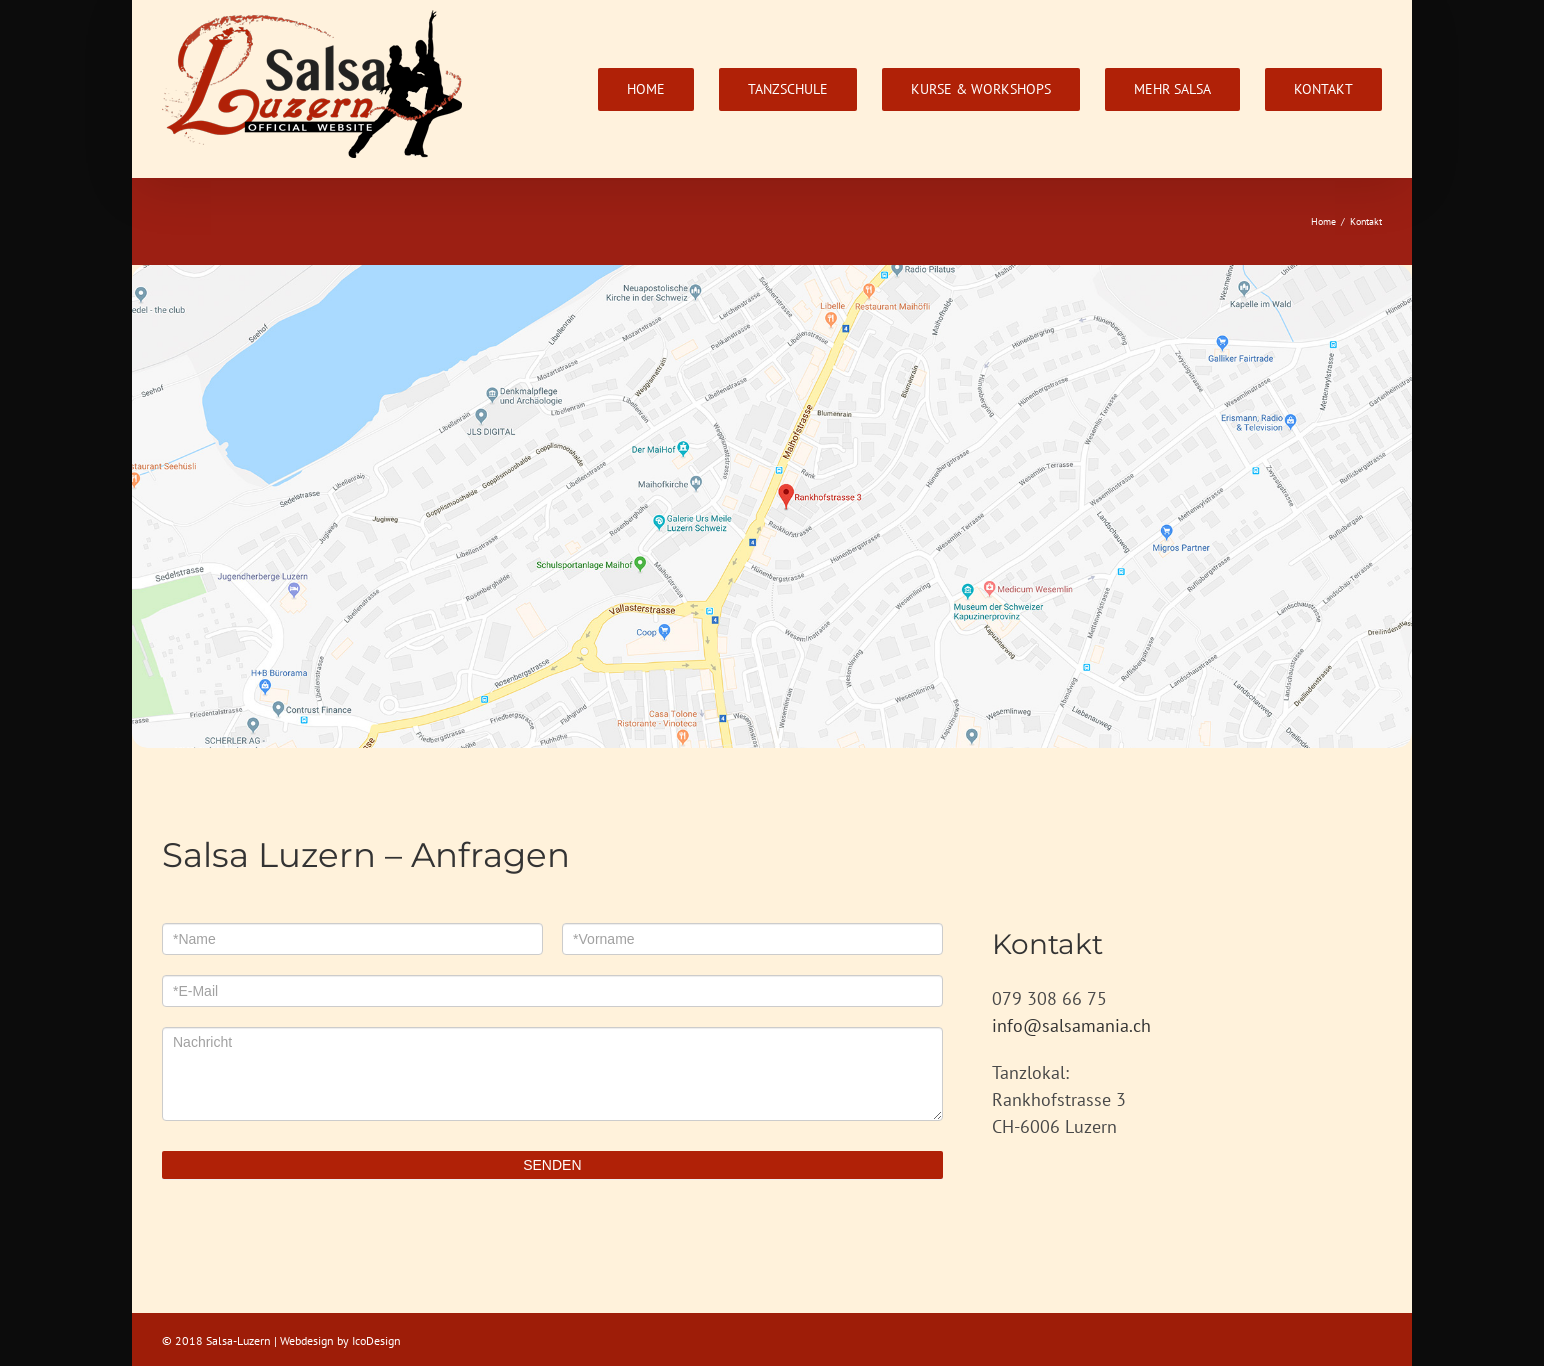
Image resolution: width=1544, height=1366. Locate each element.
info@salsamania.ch (1071, 1028)
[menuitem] (658, 89)
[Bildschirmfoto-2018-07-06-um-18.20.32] (772, 281)
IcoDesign (376, 1343)
